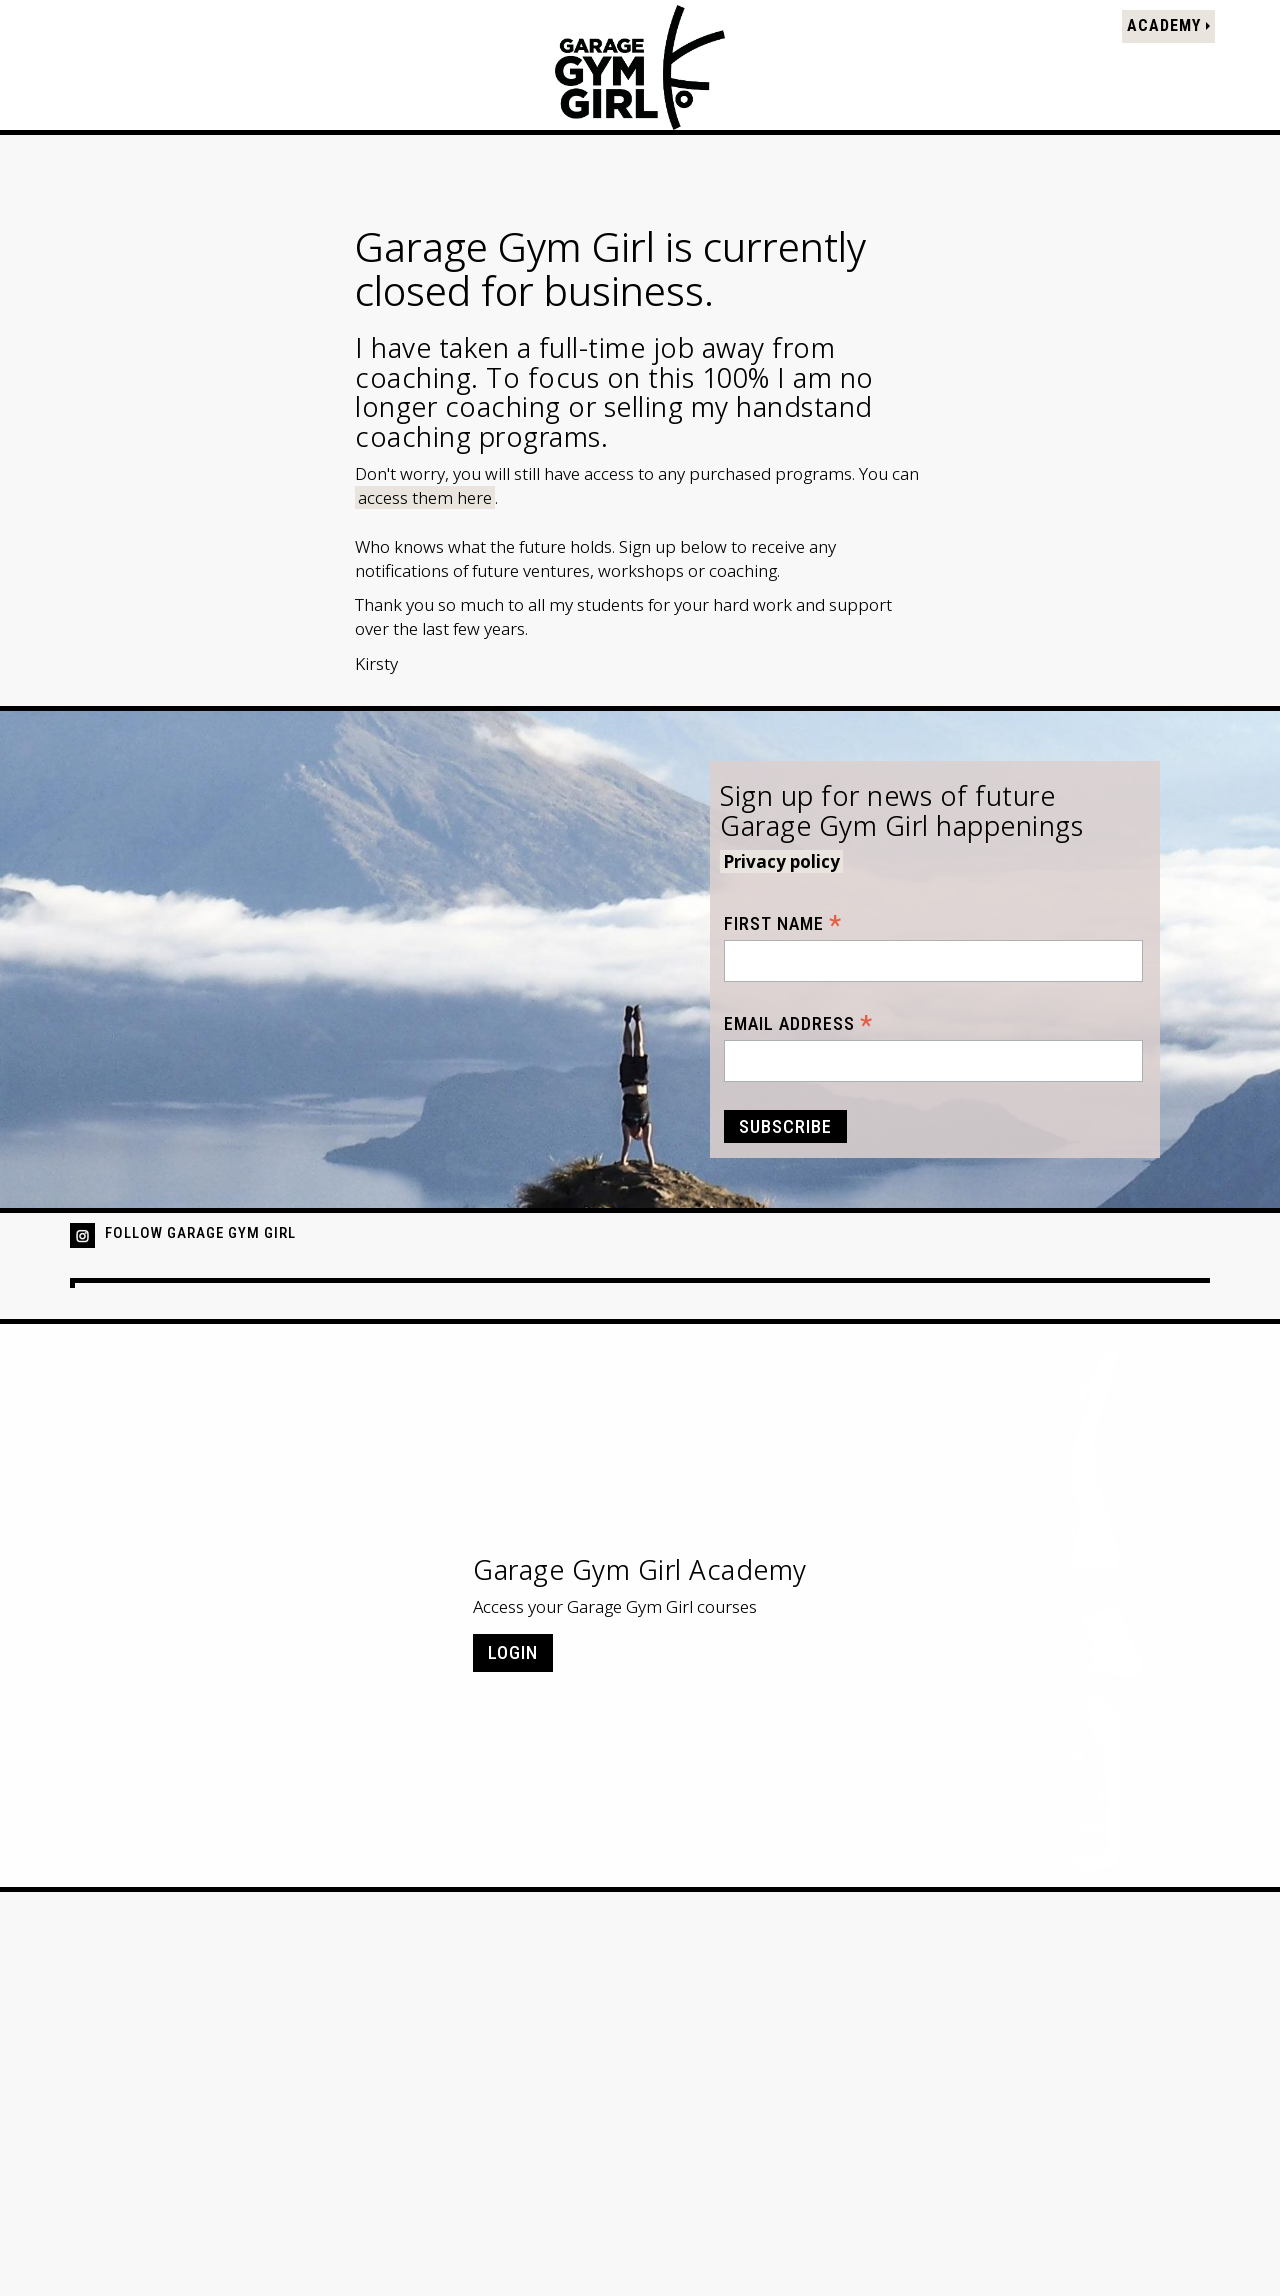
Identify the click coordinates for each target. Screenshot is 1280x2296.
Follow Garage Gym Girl (200, 1233)
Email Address (798, 1023)
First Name (783, 923)
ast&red (1179, 2255)
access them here (425, 497)
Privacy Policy (121, 2217)
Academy (1163, 30)
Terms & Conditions (264, 2217)
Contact (386, 2217)
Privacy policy (781, 861)
